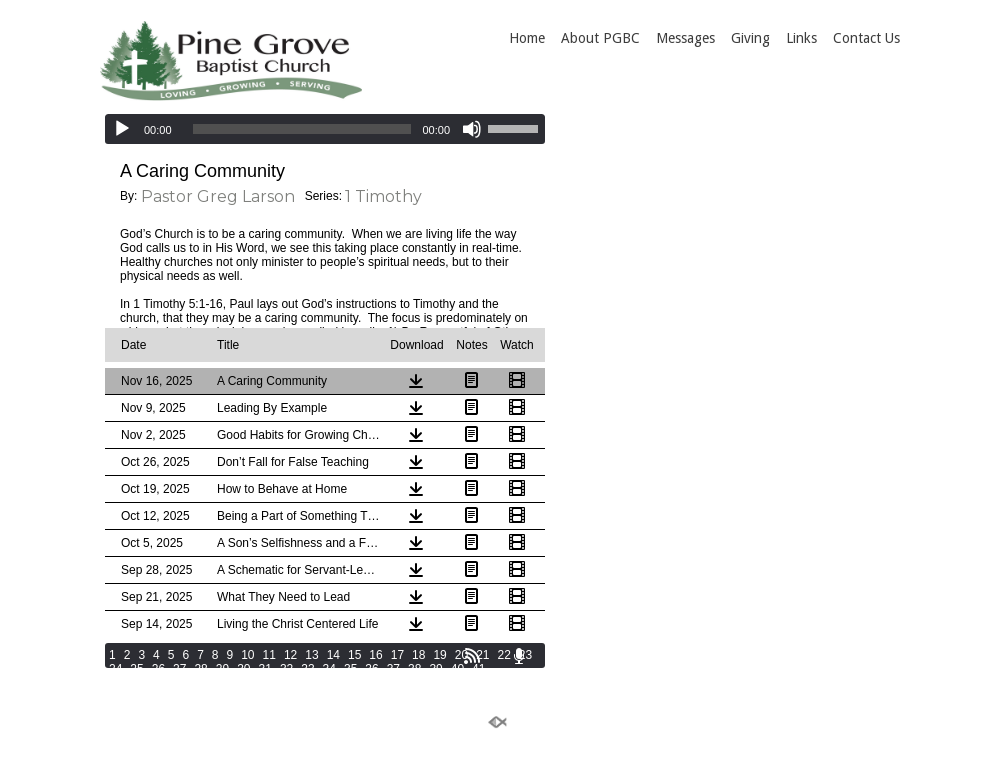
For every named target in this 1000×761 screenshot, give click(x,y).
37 (393, 669)
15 (354, 655)
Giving (750, 38)
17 (397, 655)
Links (801, 38)
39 (435, 669)
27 (179, 669)
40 (457, 669)
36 (371, 669)
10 (247, 655)
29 (222, 669)
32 (286, 669)
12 (290, 655)
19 (439, 655)
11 (269, 655)
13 (311, 655)
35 (350, 669)
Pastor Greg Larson (218, 196)
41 (478, 669)
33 (307, 669)
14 (333, 655)
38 (414, 669)
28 (200, 669)
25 (136, 669)
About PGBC (600, 38)
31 (265, 669)
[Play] (122, 129)
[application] (325, 129)
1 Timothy (383, 196)
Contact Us (866, 38)
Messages (685, 38)
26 (158, 669)
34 (329, 669)
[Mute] (472, 129)
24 (115, 669)
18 (418, 655)
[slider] (302, 129)
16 (375, 655)
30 (243, 669)
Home (527, 38)
